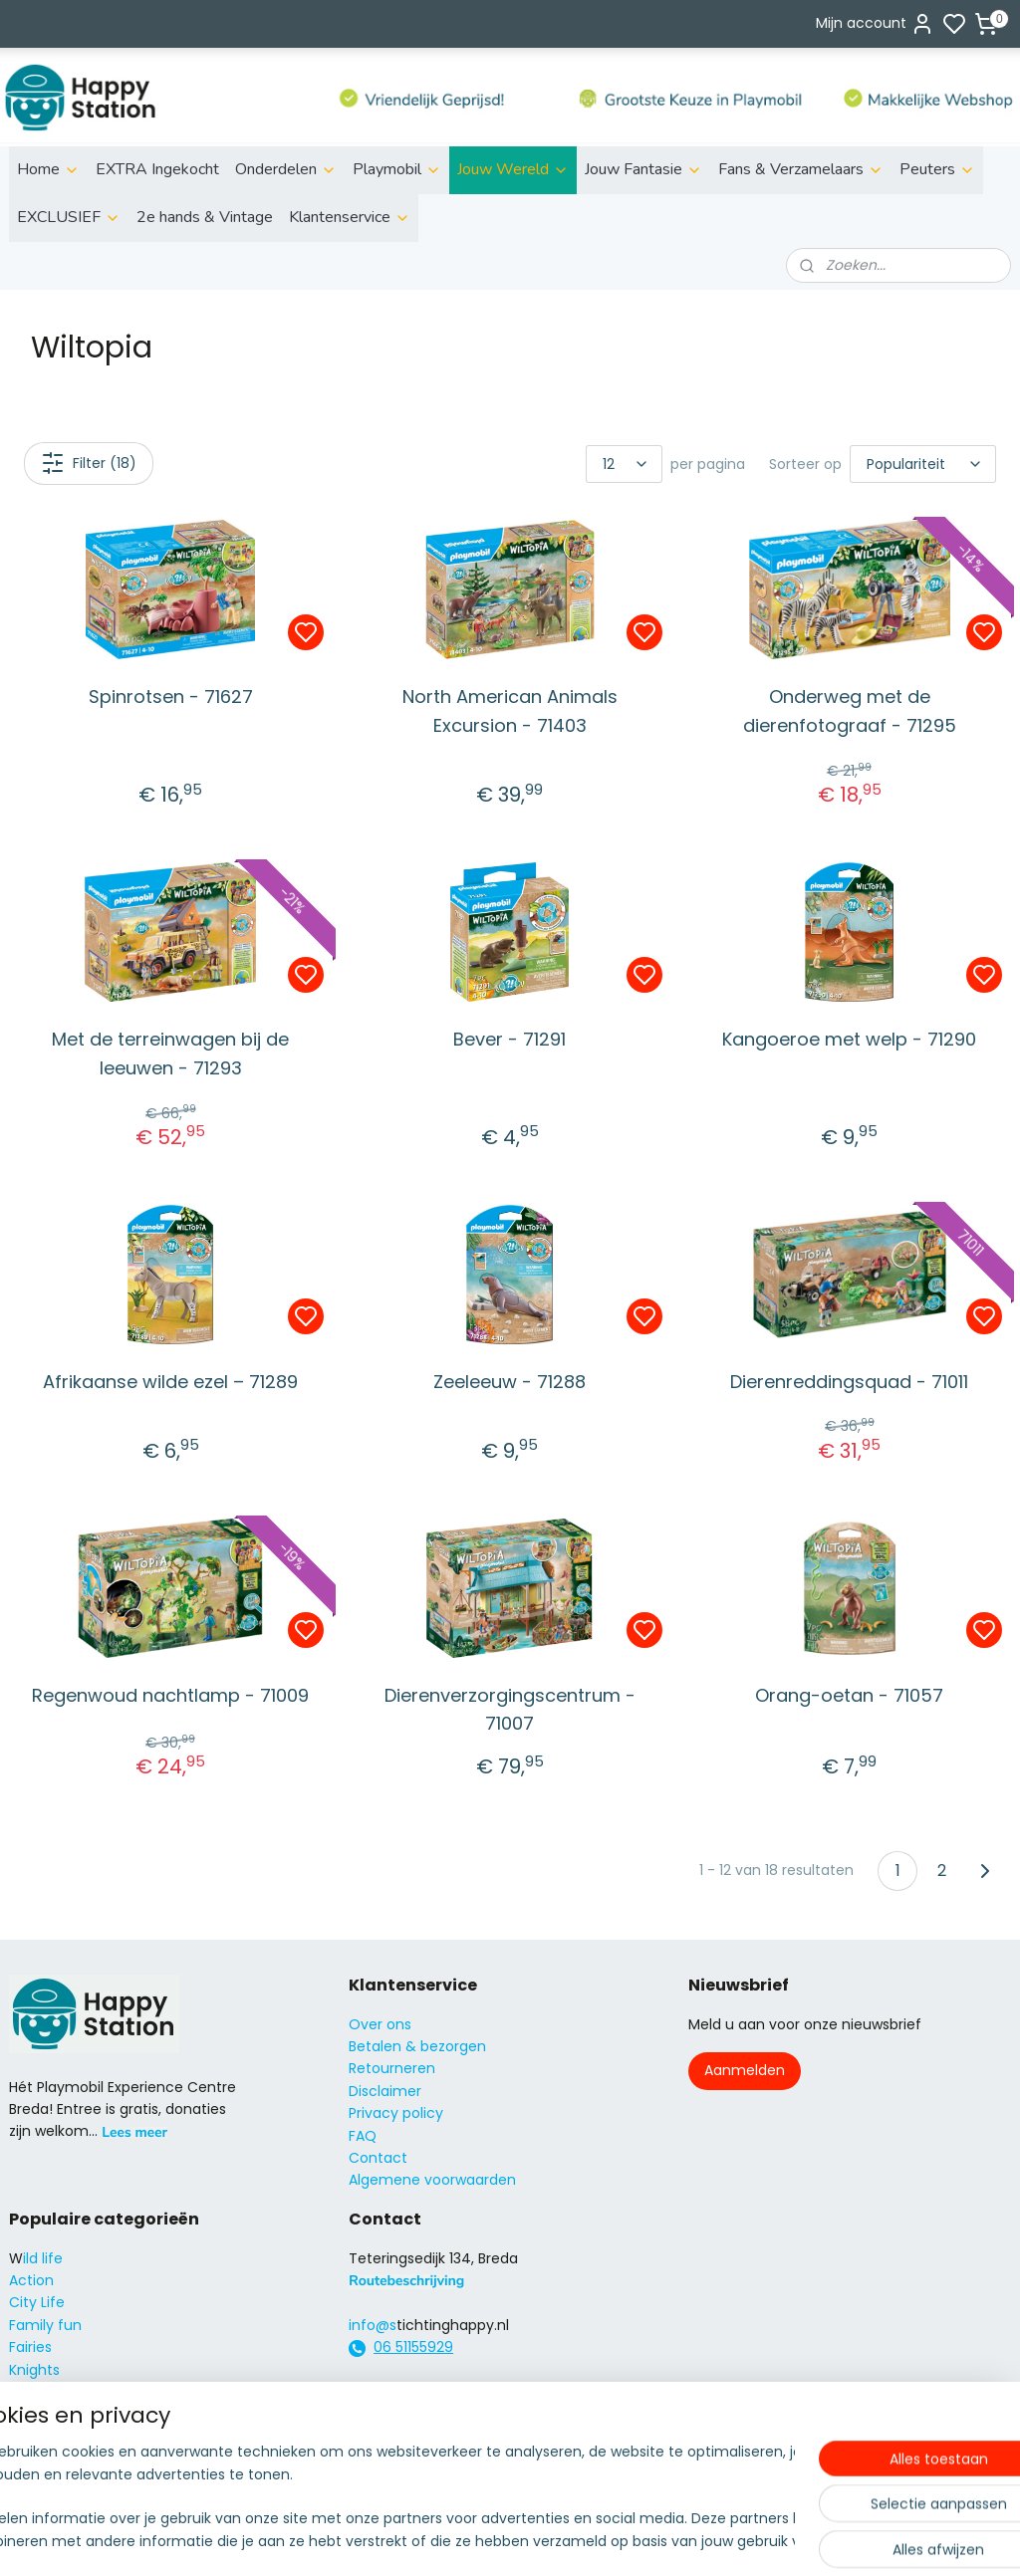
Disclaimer (385, 2091)
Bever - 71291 (509, 1039)
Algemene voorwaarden (432, 2180)
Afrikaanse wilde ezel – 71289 (170, 1380)
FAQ (363, 2136)
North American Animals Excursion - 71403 (510, 711)
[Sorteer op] (923, 464)
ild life (43, 2258)
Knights (34, 2370)
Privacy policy (396, 2113)
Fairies (30, 2347)
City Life (37, 2302)
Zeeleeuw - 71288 (509, 1380)
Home (48, 169)
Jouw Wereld (513, 169)
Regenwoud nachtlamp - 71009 (170, 1694)
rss (624, 2539)
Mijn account (875, 24)
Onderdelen (286, 169)
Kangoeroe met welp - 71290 (849, 1039)
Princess (37, 2392)
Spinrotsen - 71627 (171, 696)
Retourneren (392, 2068)
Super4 (34, 2414)
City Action (47, 2437)
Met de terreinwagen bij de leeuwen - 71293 (170, 1053)
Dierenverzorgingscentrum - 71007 (510, 1709)
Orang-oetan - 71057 (849, 1694)
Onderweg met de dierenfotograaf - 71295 (849, 711)
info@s (372, 2325)
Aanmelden (744, 2070)
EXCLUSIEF (69, 217)
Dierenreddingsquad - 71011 (849, 1380)
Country (37, 2458)
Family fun (45, 2325)
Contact (378, 2158)
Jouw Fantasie (643, 169)
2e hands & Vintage (204, 217)
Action (31, 2280)
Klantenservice (349, 217)
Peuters (937, 169)
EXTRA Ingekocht (157, 169)
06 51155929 (413, 2347)
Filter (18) (88, 463)
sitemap (582, 2539)
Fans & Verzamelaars (801, 169)
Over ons (380, 2024)
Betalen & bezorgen (417, 2046)
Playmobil (397, 169)
